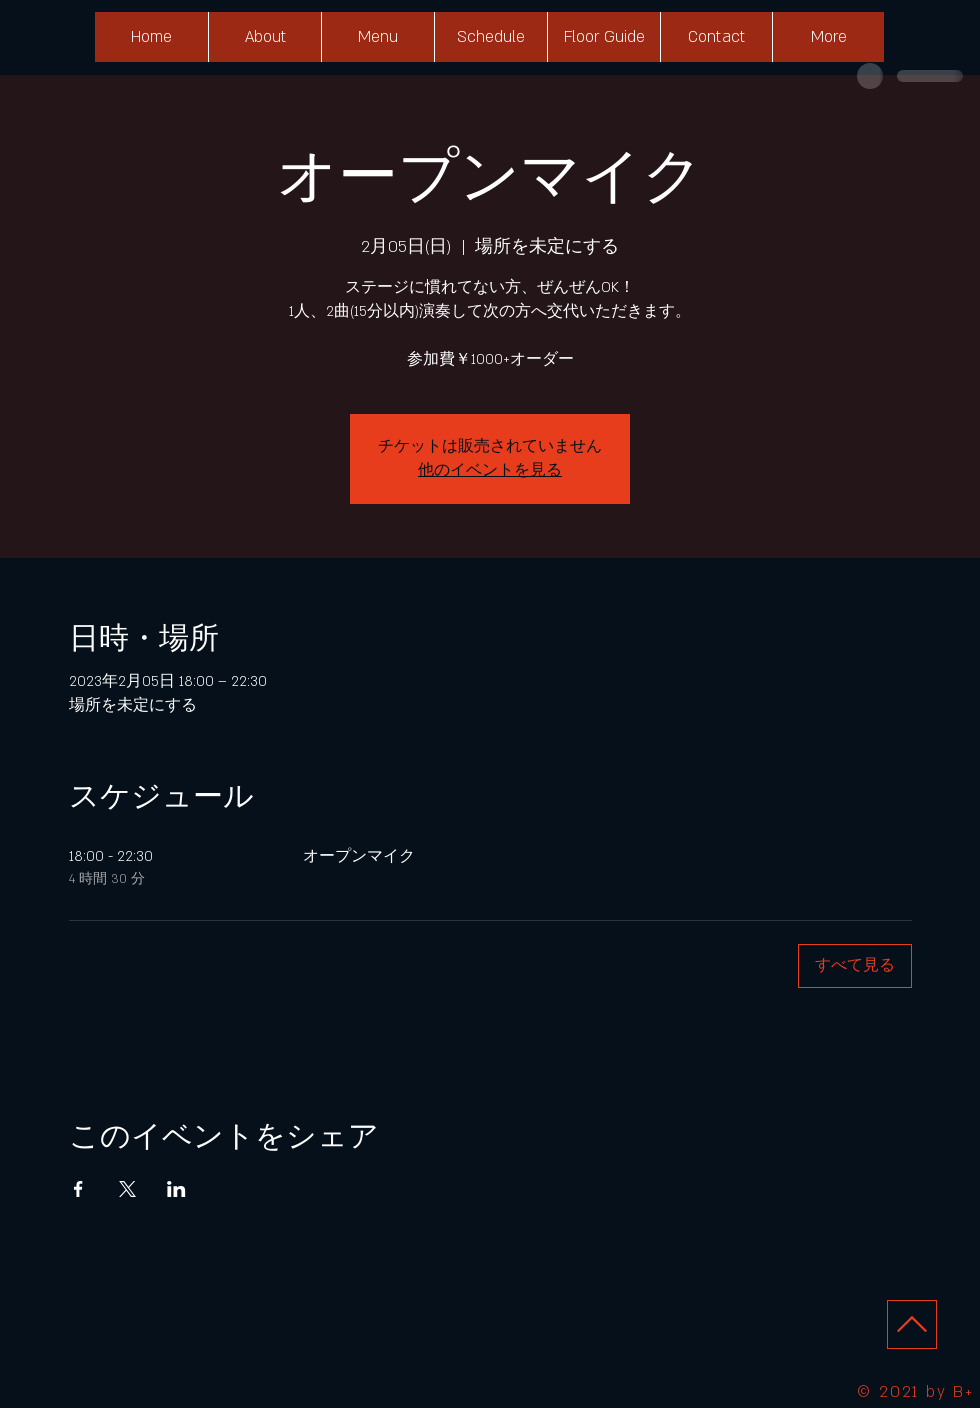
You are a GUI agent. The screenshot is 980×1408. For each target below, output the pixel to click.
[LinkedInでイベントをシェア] (176, 1189)
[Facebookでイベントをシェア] (78, 1189)
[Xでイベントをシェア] (127, 1189)
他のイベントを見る (490, 470)
